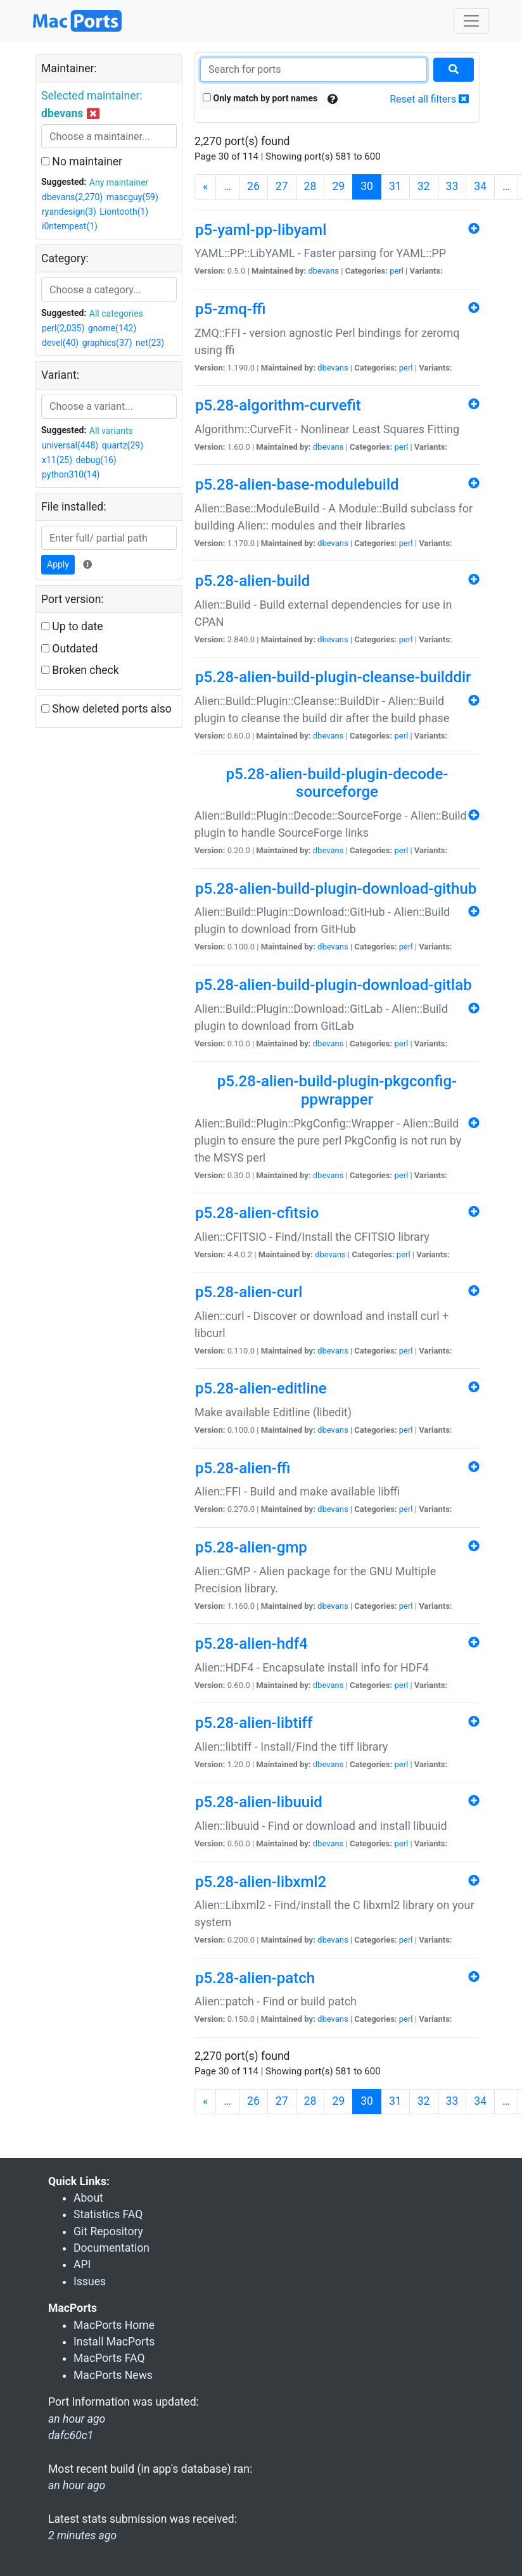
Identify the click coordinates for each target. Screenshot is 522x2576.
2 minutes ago (82, 2535)
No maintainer (81, 161)
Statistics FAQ (108, 2214)
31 (395, 186)
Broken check (80, 670)
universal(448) (70, 445)
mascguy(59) (132, 197)
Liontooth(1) (123, 211)
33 (452, 186)
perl (397, 271)
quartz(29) (122, 445)
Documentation (111, 2248)
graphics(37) (107, 343)
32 (423, 186)
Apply (58, 564)
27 (282, 186)
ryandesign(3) (69, 211)
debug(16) (96, 460)
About (88, 2198)
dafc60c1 (70, 2435)
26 (253, 186)
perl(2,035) (63, 328)
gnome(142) (112, 328)
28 (310, 186)
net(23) (150, 343)
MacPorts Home (114, 2325)
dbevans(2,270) (72, 197)
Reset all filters (429, 99)
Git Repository (108, 2231)
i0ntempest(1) (70, 226)
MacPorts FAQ (109, 2358)
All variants (111, 431)
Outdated (69, 648)
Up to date (72, 626)
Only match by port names (260, 98)
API (82, 2264)
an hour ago (76, 2485)
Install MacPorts (114, 2341)
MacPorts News (113, 2375)
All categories (116, 313)
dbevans (323, 271)
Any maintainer (119, 182)
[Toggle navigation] (471, 21)
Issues (89, 2281)
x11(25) (57, 460)
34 (480, 186)
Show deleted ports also (106, 708)
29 (338, 186)
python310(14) (70, 474)
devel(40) (60, 343)
